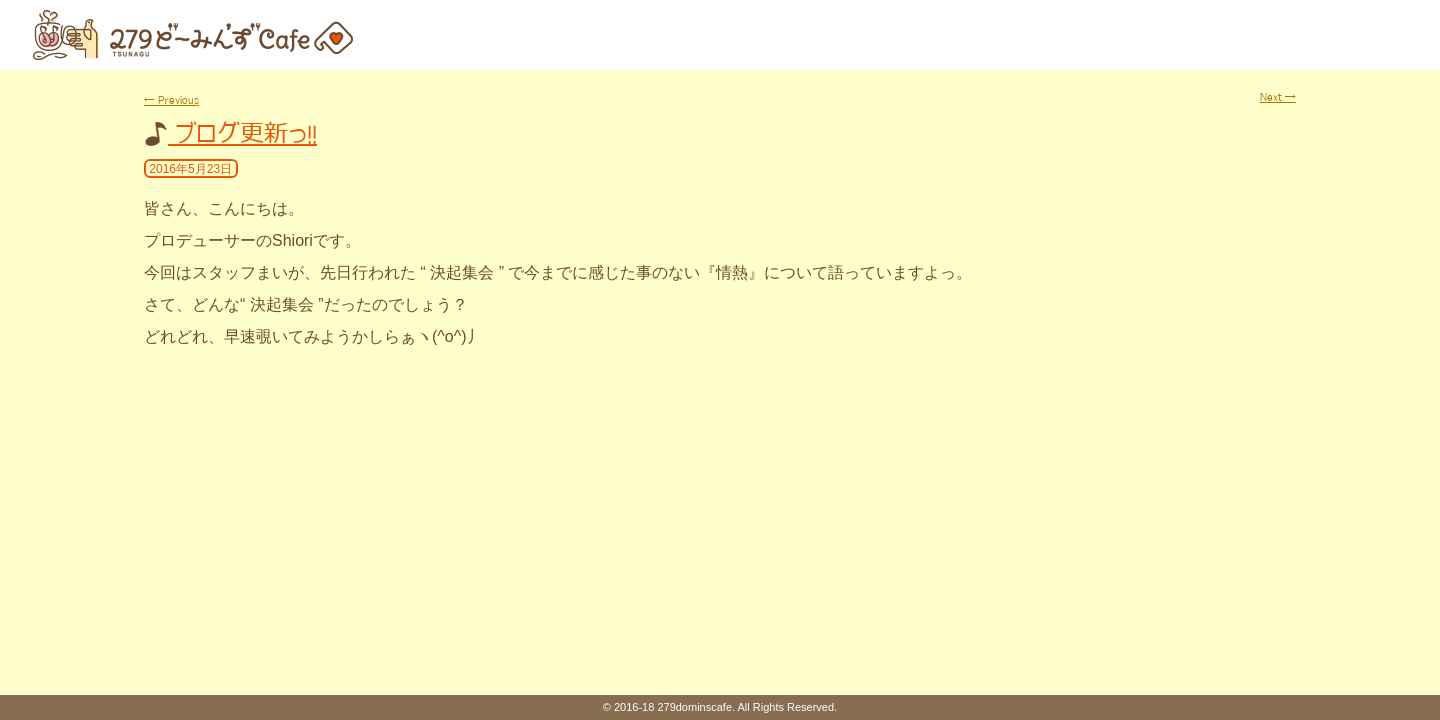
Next (1278, 97)
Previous (171, 100)
